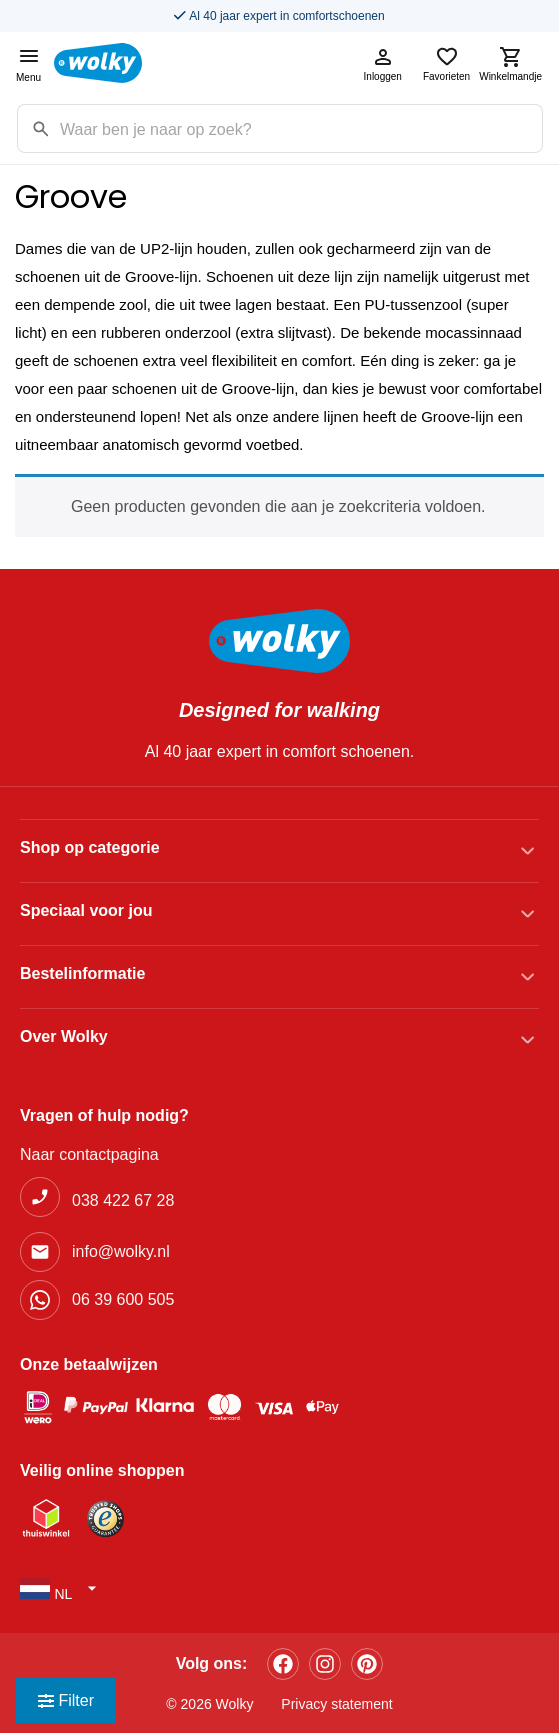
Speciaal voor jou (86, 910)
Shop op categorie (90, 847)
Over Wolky (64, 1036)
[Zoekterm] (301, 128)
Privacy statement (336, 1704)
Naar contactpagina (89, 1154)
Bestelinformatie (82, 973)
